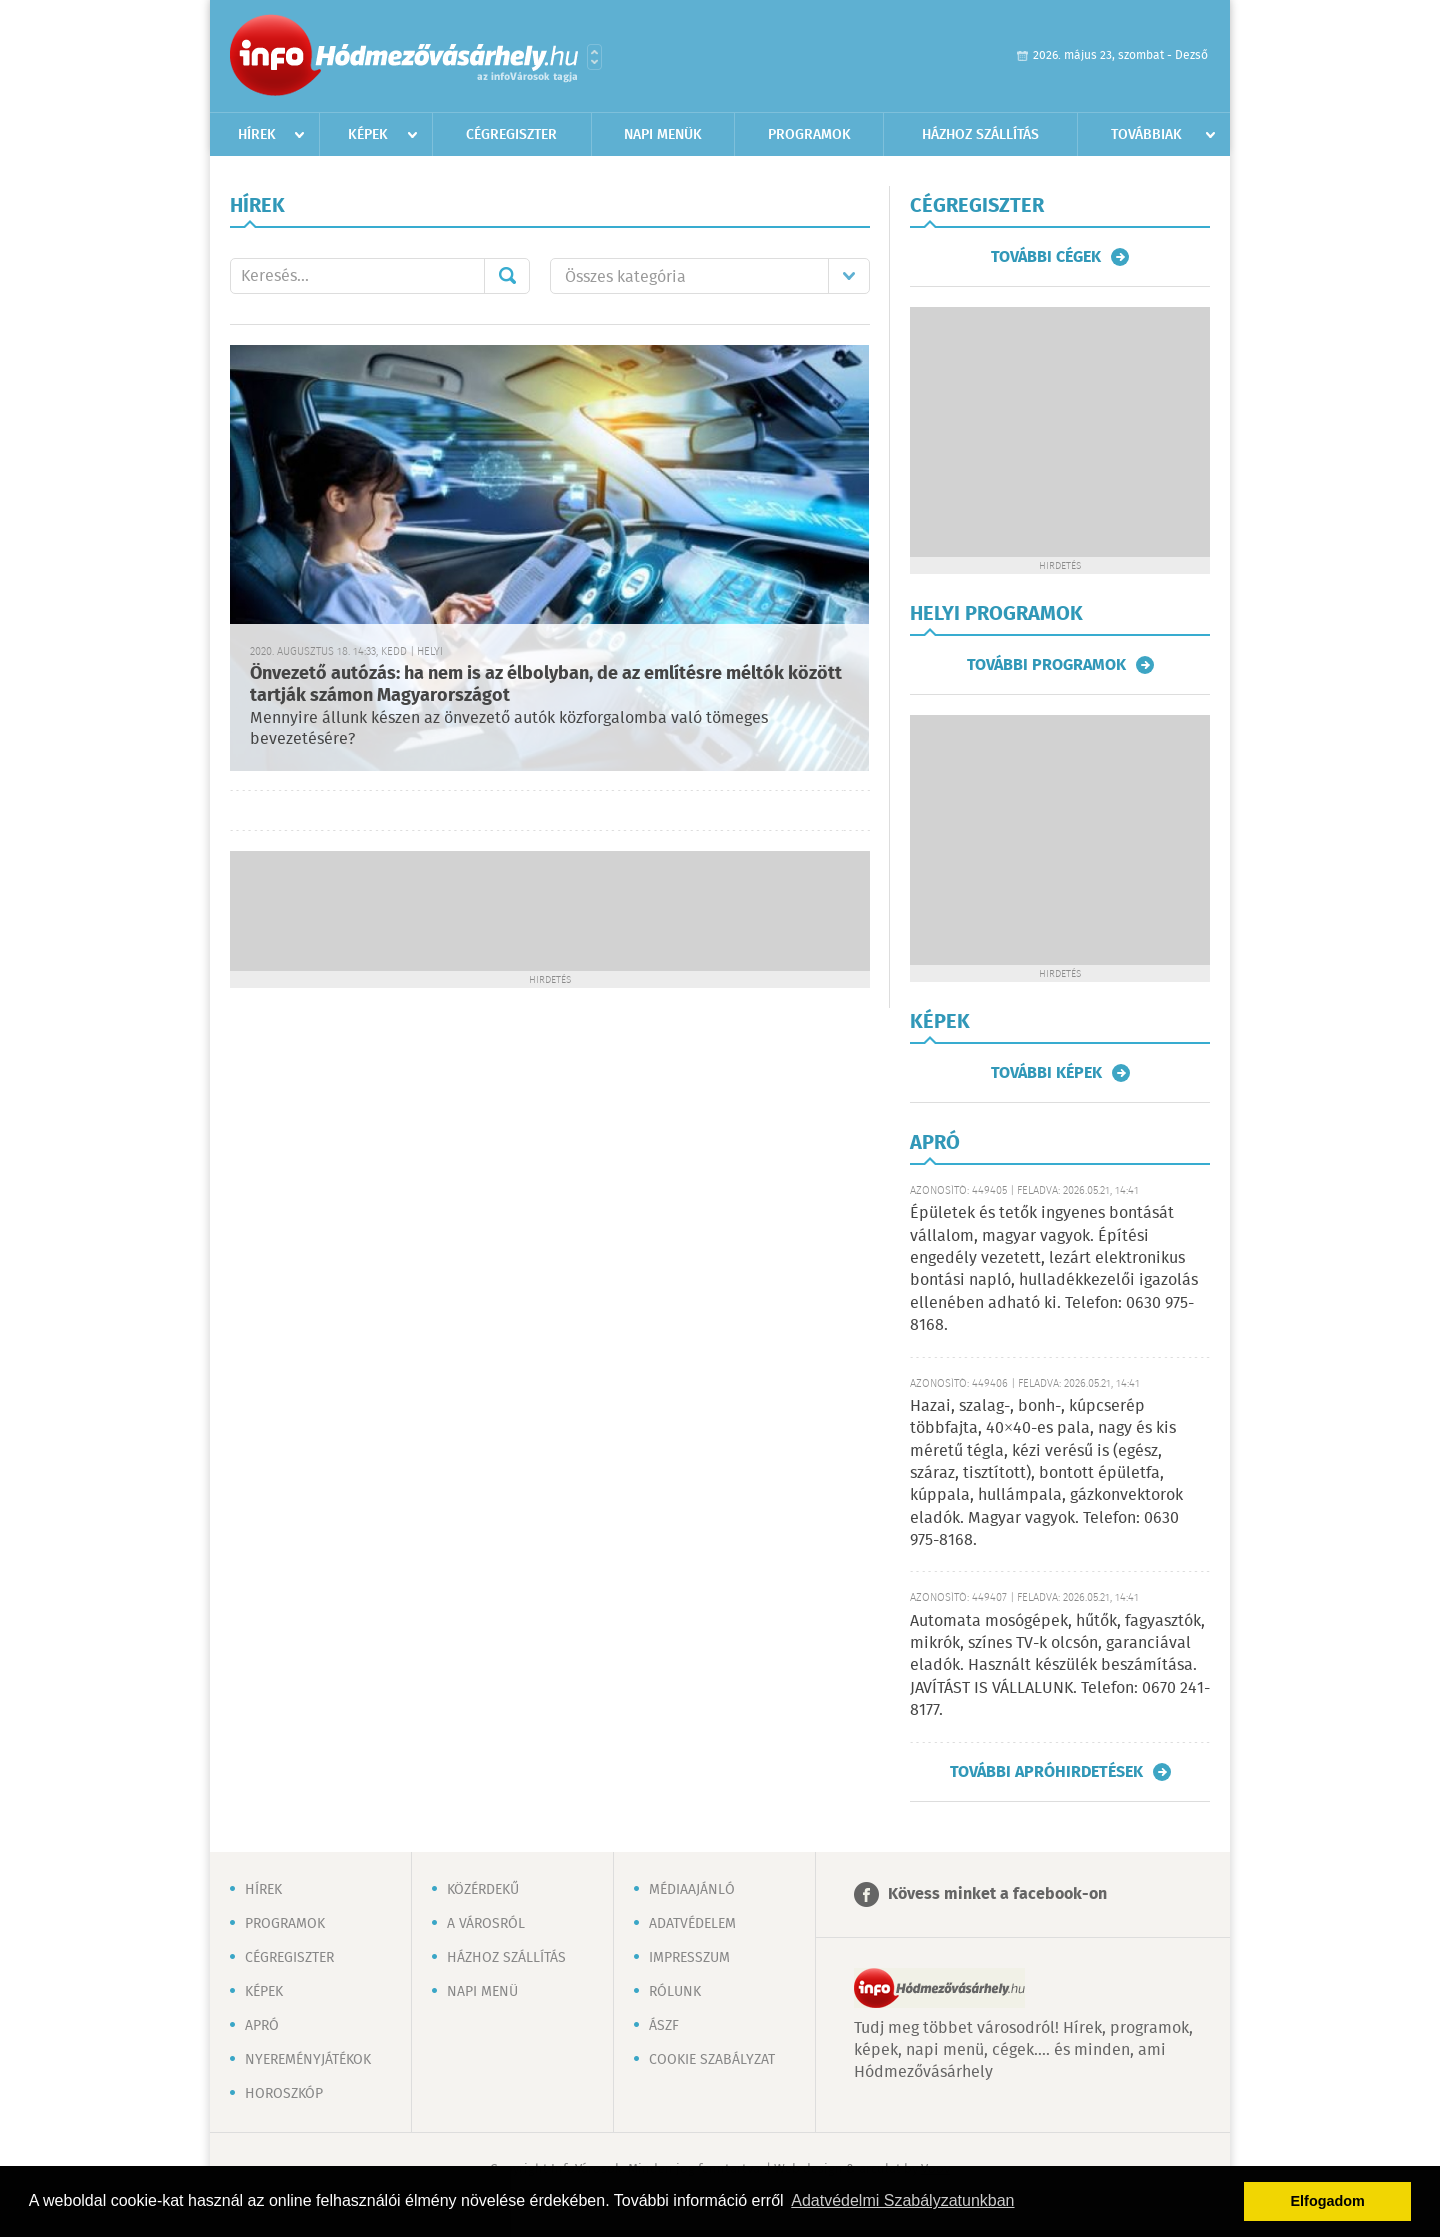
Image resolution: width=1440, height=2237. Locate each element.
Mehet (507, 276)
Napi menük (663, 135)
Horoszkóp (284, 2094)
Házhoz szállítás (980, 135)
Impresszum (689, 1958)
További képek (1046, 1073)
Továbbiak (1146, 135)
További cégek (1046, 257)
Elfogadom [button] (1328, 2201)
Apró (262, 2026)
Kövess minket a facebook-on (997, 1894)
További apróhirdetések (1046, 1772)
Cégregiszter (511, 135)
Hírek (257, 135)
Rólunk (675, 1992)
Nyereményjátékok (308, 2060)
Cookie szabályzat (712, 2060)
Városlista (594, 57)
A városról (486, 1924)
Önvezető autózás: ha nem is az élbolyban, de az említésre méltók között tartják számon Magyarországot (546, 685)
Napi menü (482, 1992)
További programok (1046, 665)
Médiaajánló (692, 1890)
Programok (809, 135)
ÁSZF (664, 2026)
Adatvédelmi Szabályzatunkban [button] (902, 2200)
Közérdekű (483, 1890)
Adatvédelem (692, 1924)
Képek (368, 135)
